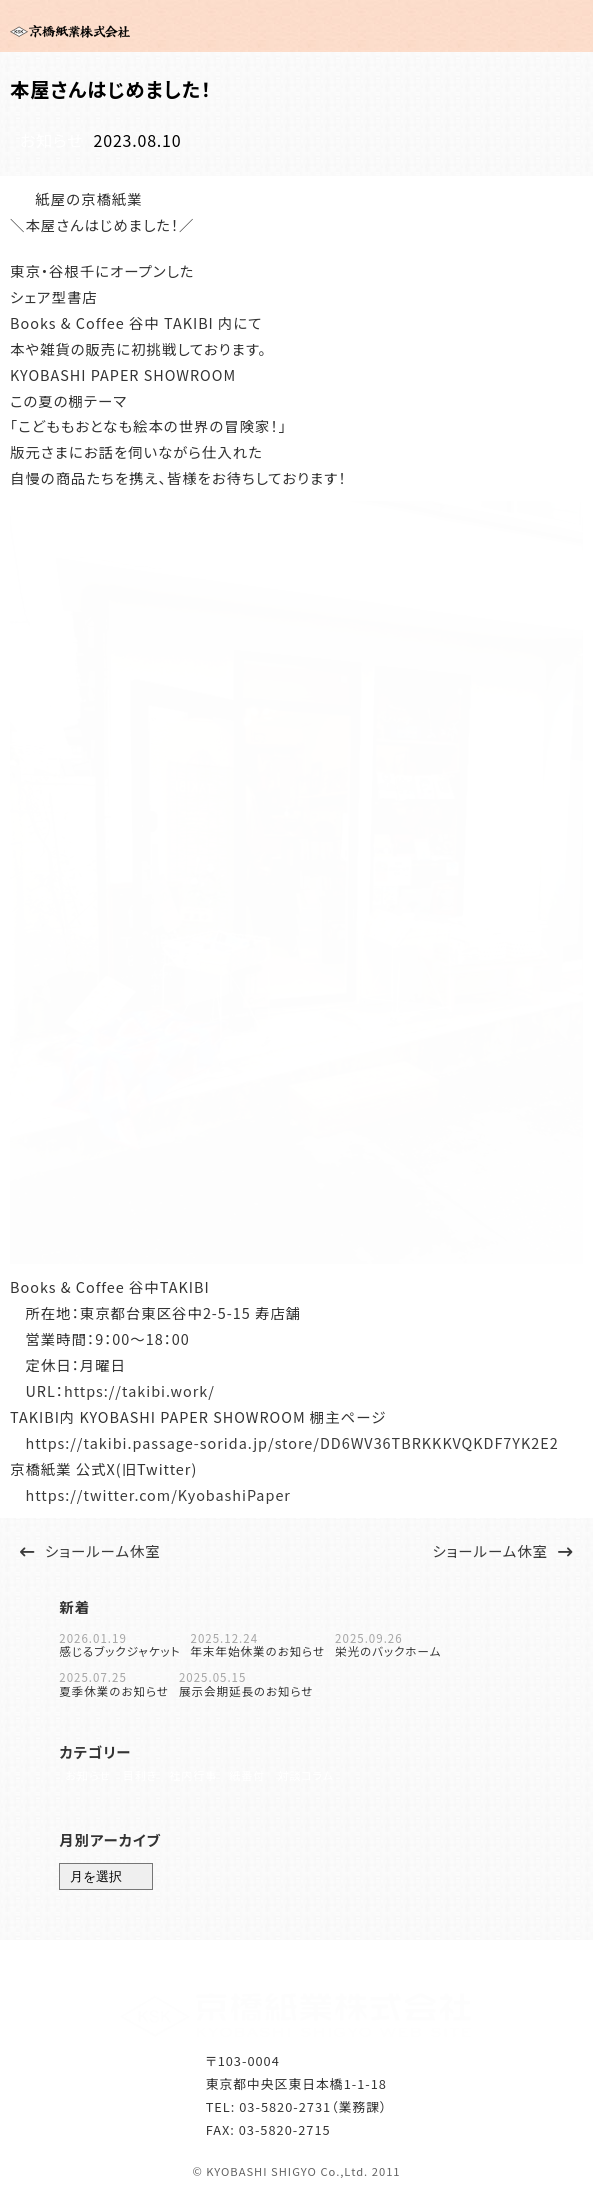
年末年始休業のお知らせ (257, 1649)
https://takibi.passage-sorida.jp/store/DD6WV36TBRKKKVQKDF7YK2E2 (291, 1439)
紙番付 (266, 1782)
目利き (145, 1782)
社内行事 (205, 1782)
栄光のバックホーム (388, 1649)
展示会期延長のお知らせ (246, 1689)
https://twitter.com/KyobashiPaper (158, 1491)
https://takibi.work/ (139, 1388)
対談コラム (331, 1782)
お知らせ (46, 139)
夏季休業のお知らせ (114, 1689)
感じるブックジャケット (119, 1649)
